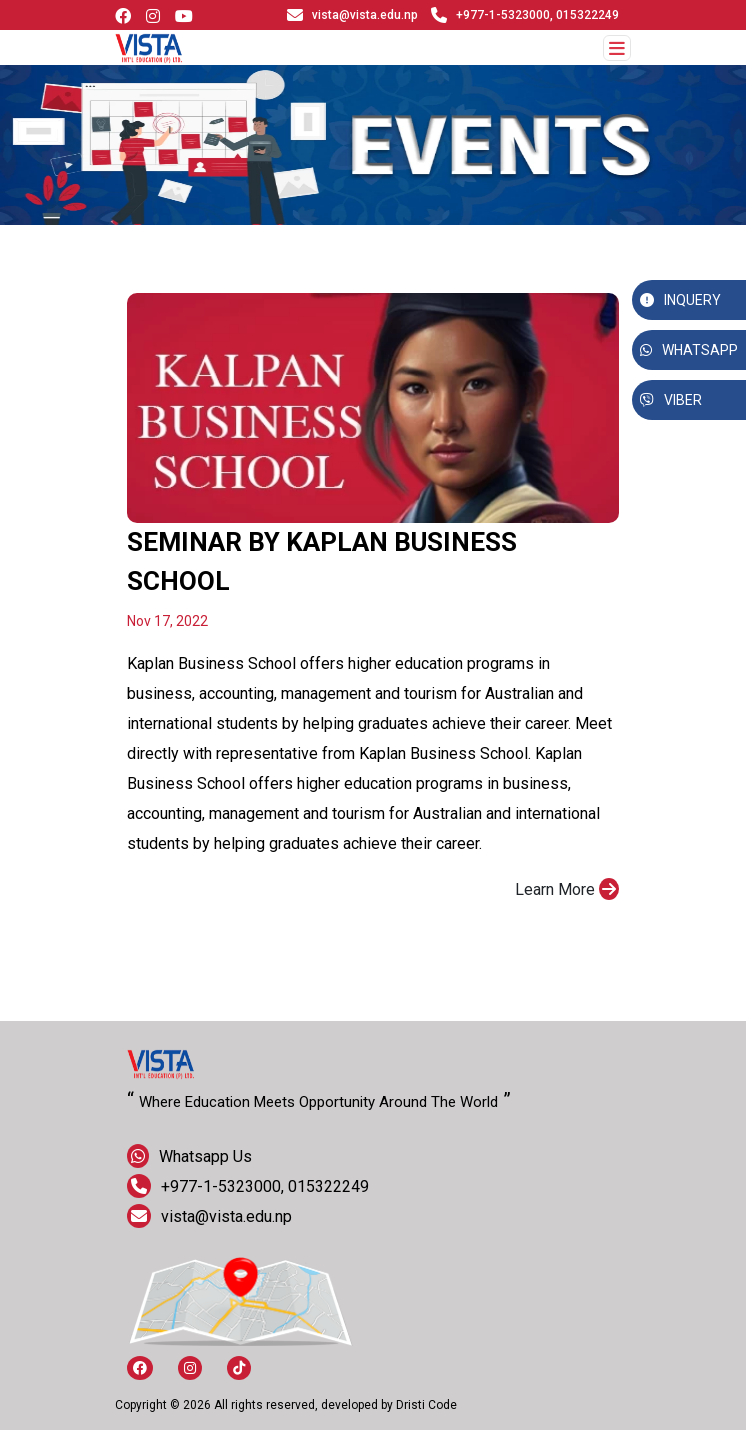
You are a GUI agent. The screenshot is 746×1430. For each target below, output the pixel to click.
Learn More (567, 889)
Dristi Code (426, 1405)
